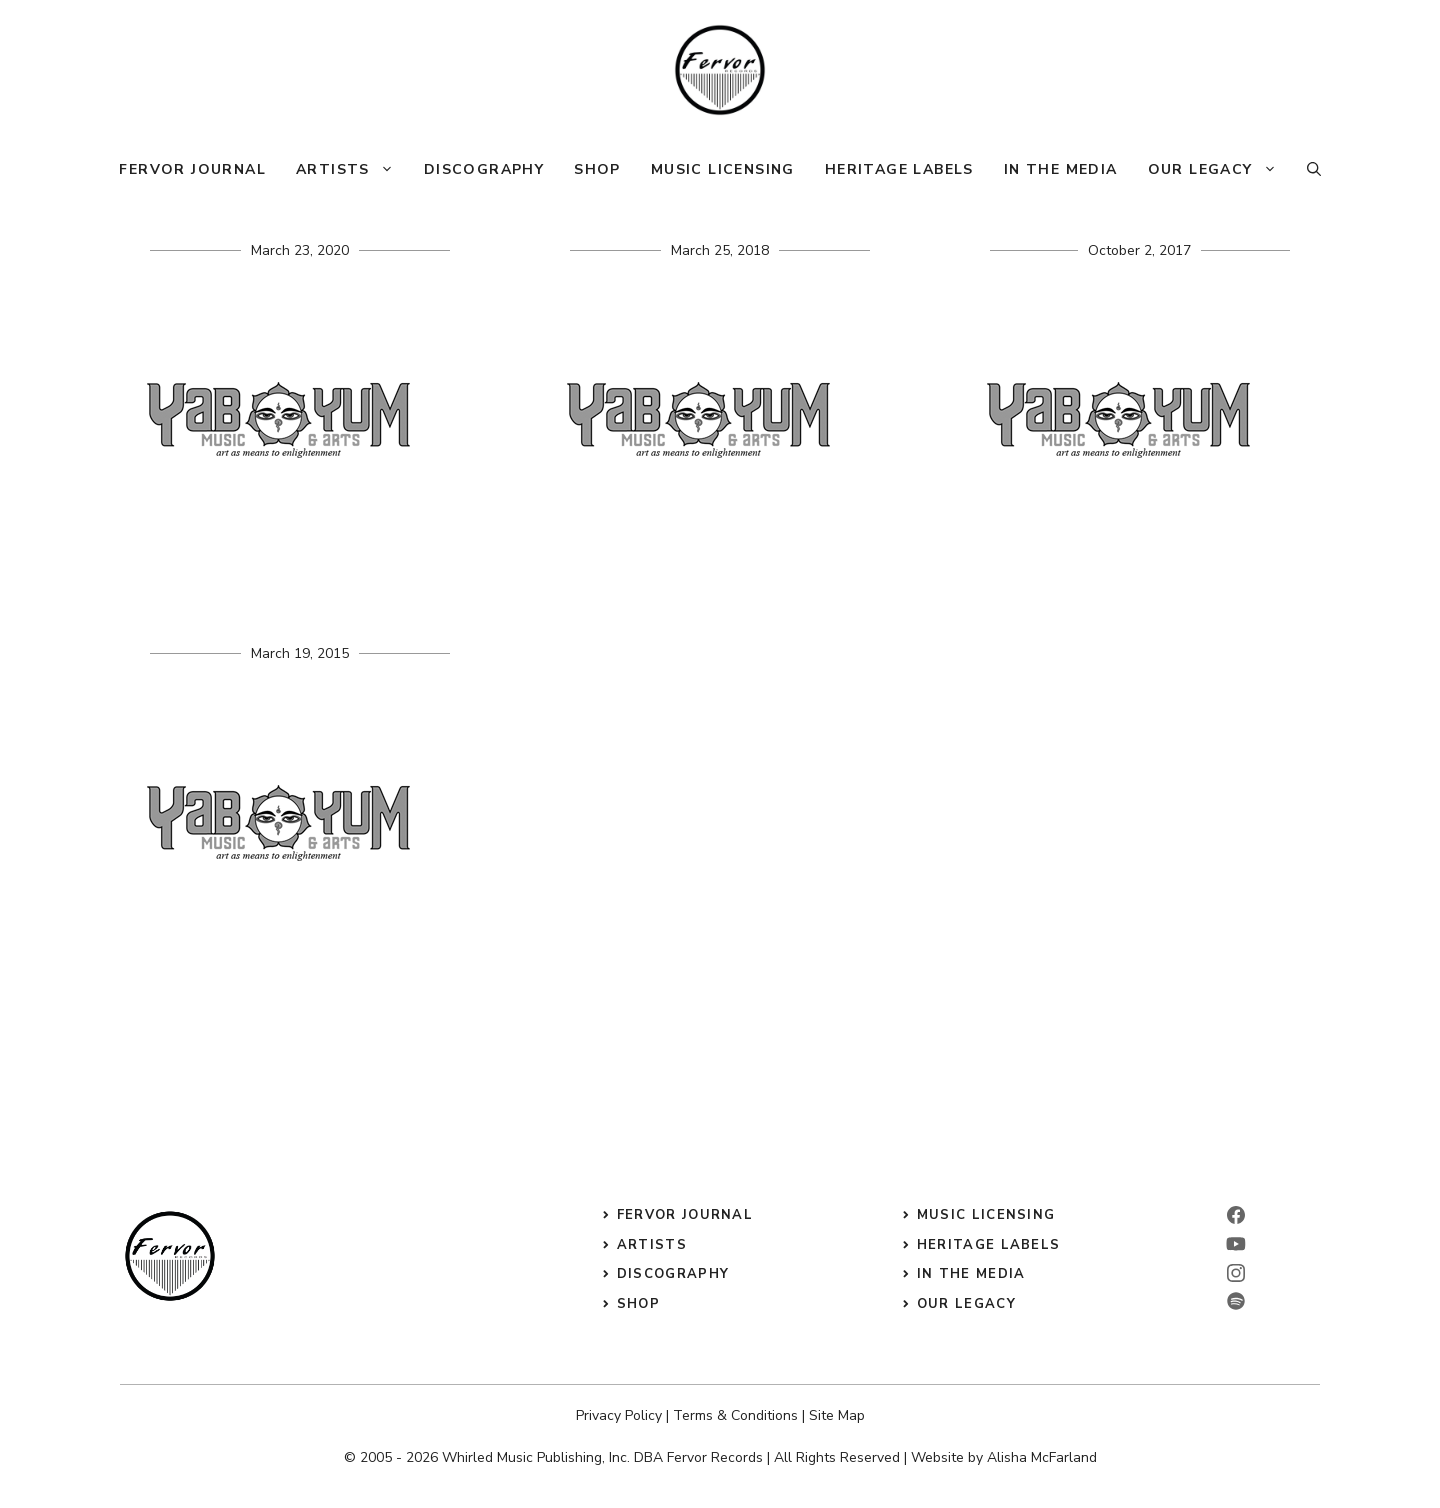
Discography (484, 169)
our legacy (966, 1304)
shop (638, 1304)
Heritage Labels (899, 169)
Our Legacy (1220, 170)
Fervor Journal (192, 169)
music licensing (986, 1215)
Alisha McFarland (1042, 1457)
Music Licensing (723, 169)
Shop (597, 169)
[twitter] (1236, 1301)
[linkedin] (1236, 1244)
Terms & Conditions (735, 1415)
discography (673, 1274)
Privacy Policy (619, 1415)
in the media (971, 1274)
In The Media (1061, 169)
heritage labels (989, 1245)
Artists (352, 170)
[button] (1314, 170)
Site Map (837, 1415)
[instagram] (1236, 1273)
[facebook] (1236, 1215)
